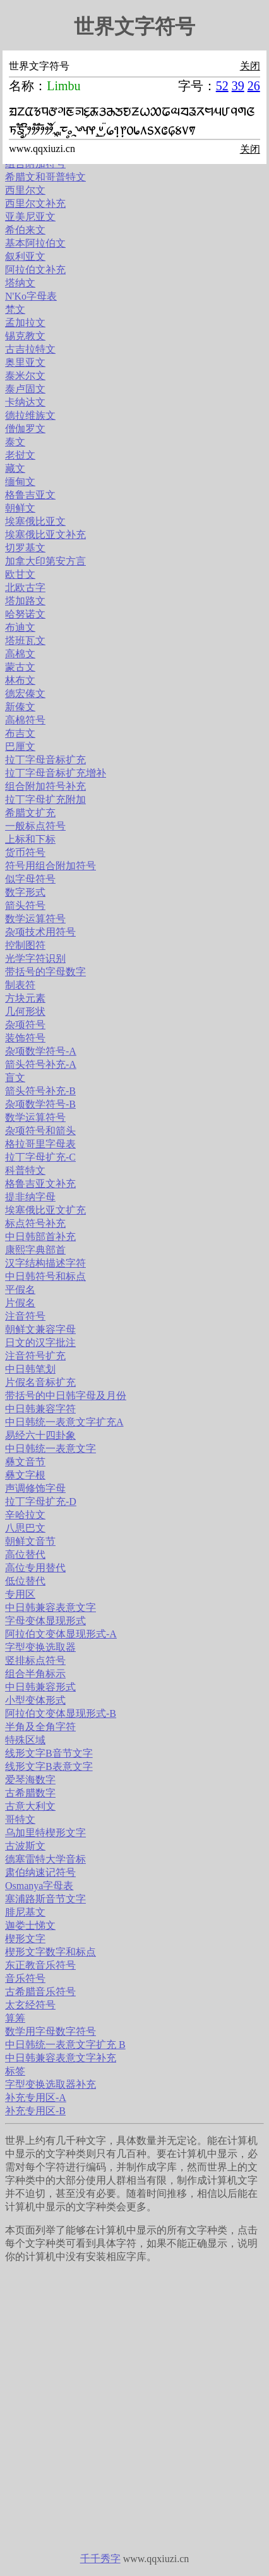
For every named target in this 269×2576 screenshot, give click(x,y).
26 (254, 86)
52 (222, 86)
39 (238, 86)
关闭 (250, 66)
